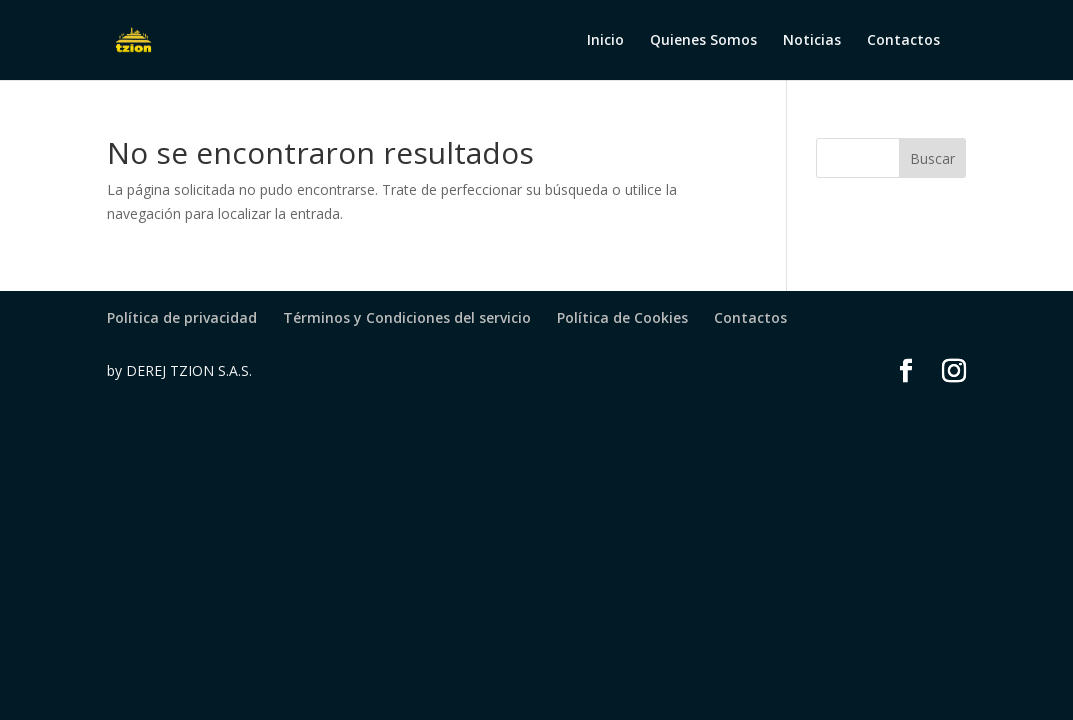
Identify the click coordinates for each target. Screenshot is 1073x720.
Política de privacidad (182, 317)
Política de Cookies (622, 317)
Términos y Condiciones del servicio (407, 317)
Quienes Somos (703, 41)
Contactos (903, 41)
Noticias (812, 41)
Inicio (605, 41)
